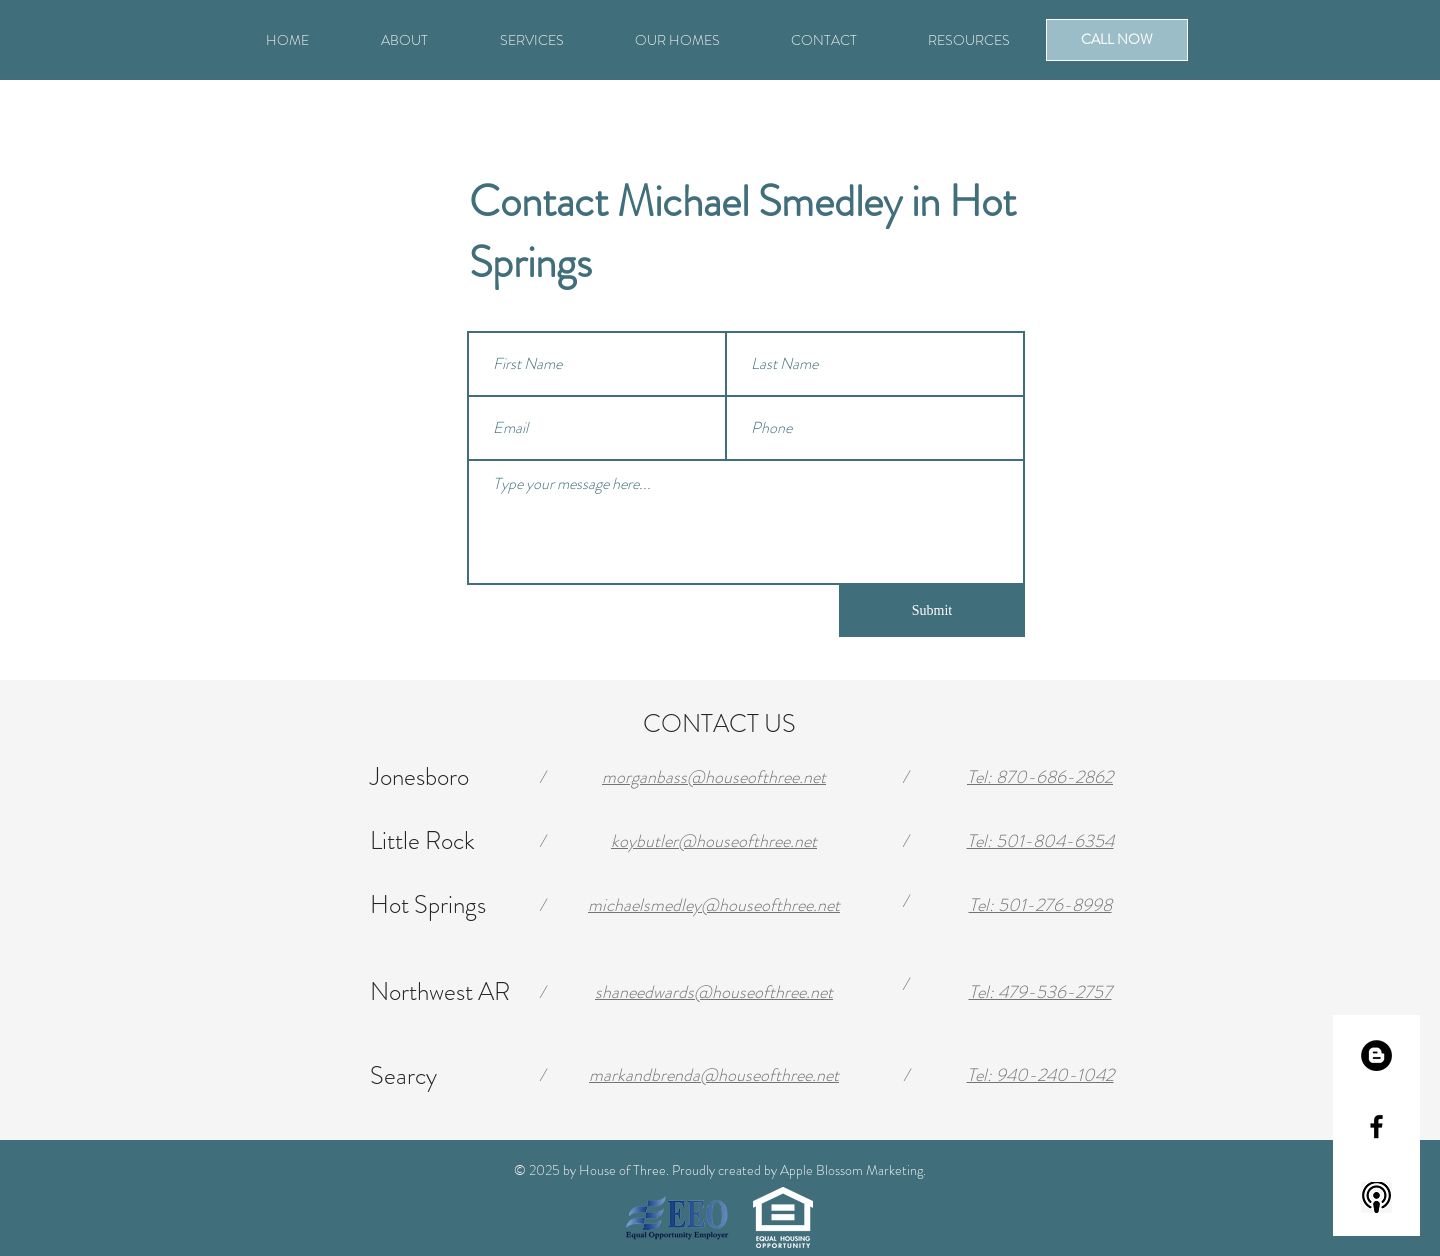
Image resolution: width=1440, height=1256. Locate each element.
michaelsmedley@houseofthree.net (714, 905)
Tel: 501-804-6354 (1040, 841)
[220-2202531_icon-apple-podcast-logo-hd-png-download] (1376, 1197)
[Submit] (932, 611)
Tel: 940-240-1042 (1040, 1075)
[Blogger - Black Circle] (1376, 1055)
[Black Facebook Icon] (1376, 1126)
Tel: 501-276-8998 (1040, 905)
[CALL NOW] (1117, 40)
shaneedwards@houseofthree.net (714, 992)
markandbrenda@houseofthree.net (714, 1075)
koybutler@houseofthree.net (714, 841)
